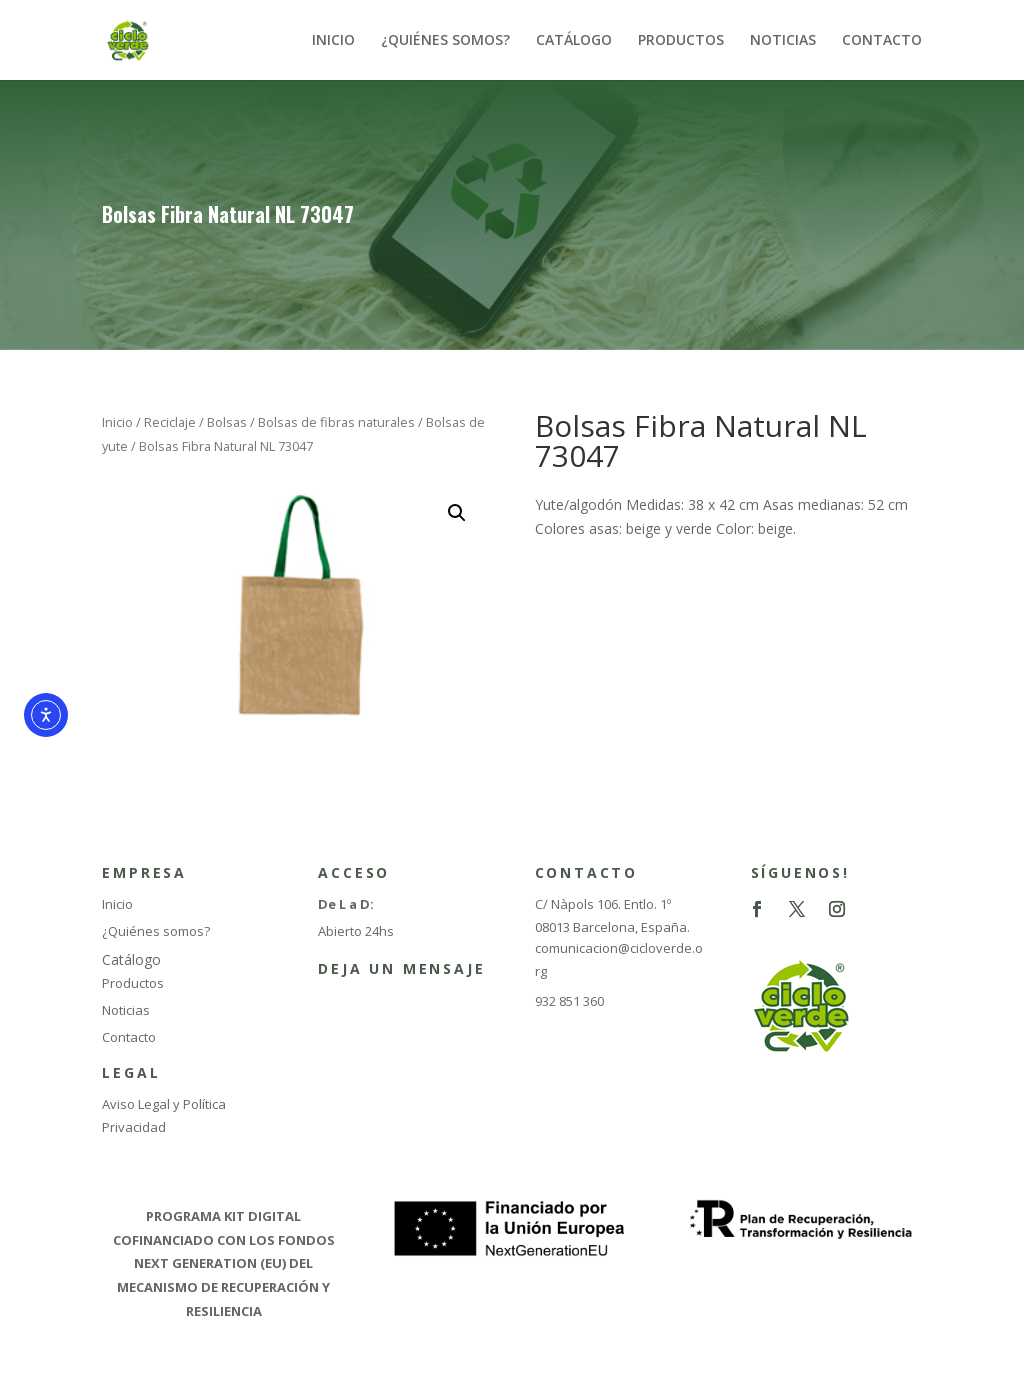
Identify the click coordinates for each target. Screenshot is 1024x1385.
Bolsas (227, 422)
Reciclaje (170, 422)
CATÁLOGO (574, 41)
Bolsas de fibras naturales (336, 422)
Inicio (117, 422)
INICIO (333, 41)
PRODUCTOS (681, 41)
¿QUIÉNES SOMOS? (445, 41)
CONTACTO (882, 41)
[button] (457, 513)
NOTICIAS (783, 41)
